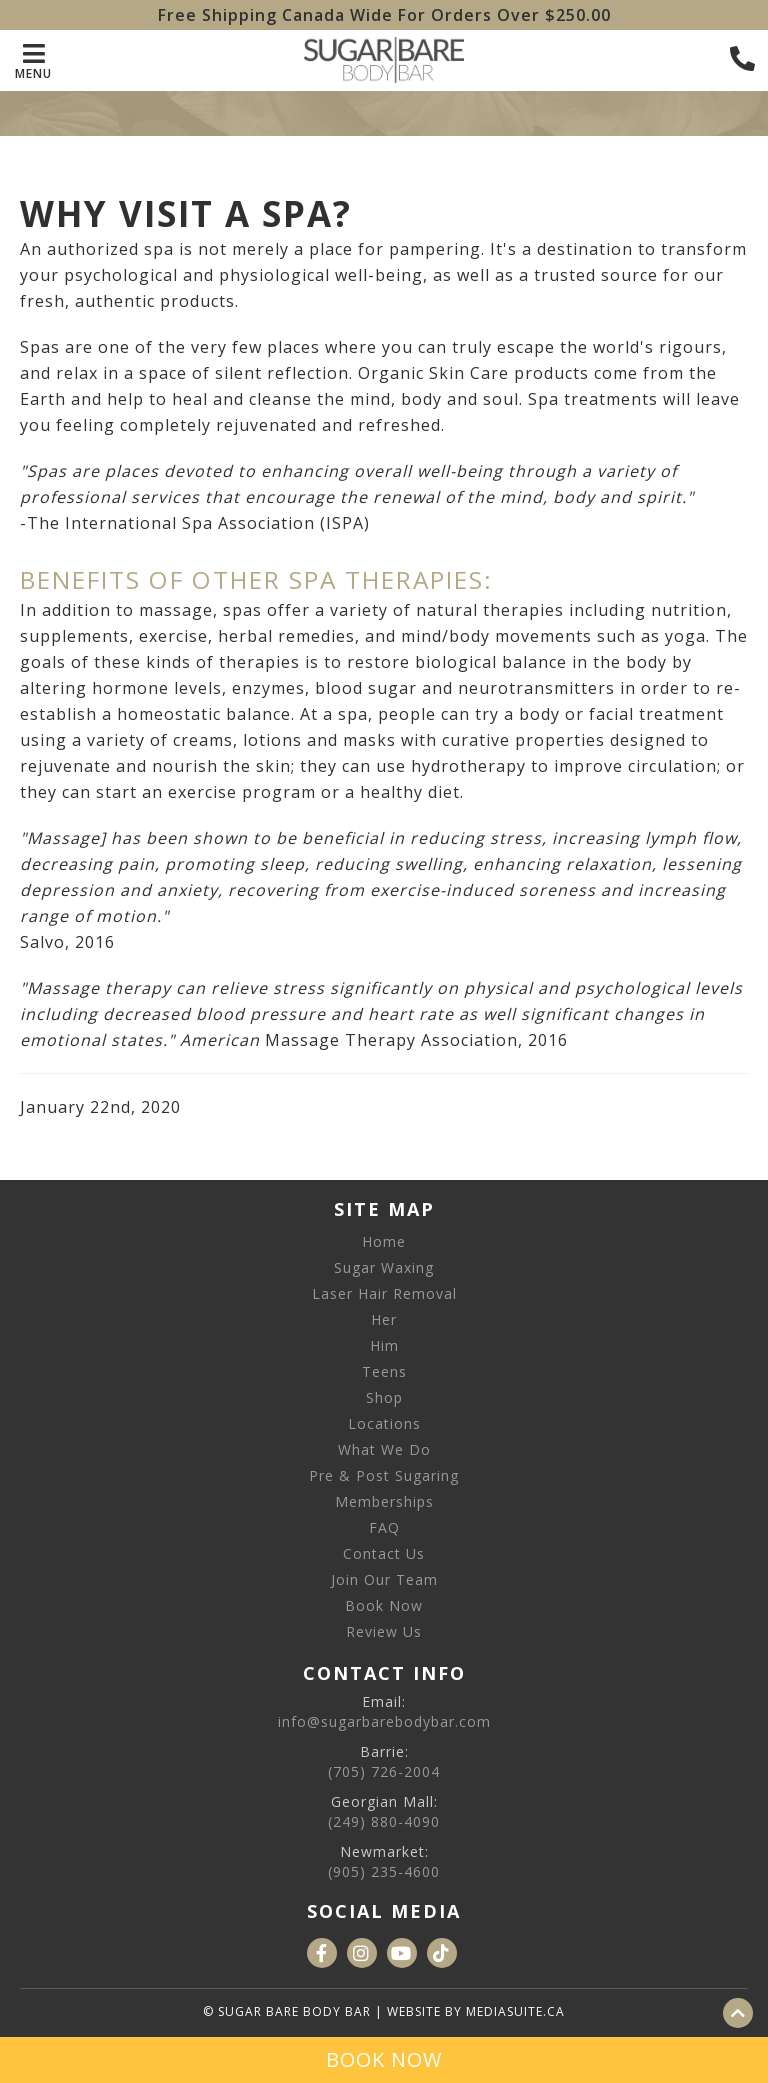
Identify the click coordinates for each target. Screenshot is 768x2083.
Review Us (384, 1631)
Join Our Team (384, 1579)
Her (384, 1319)
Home (384, 1241)
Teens (384, 1371)
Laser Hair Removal (384, 1293)
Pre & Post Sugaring (384, 1475)
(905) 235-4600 (384, 1871)
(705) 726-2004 (384, 1771)
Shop (384, 1397)
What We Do (384, 1449)
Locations (384, 1423)
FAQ (384, 1527)
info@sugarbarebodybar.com (384, 1721)
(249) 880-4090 (384, 1821)
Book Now (384, 1605)
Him (384, 1345)
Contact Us (384, 1553)
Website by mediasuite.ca (476, 2011)
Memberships (384, 1501)
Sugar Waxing (384, 1267)
